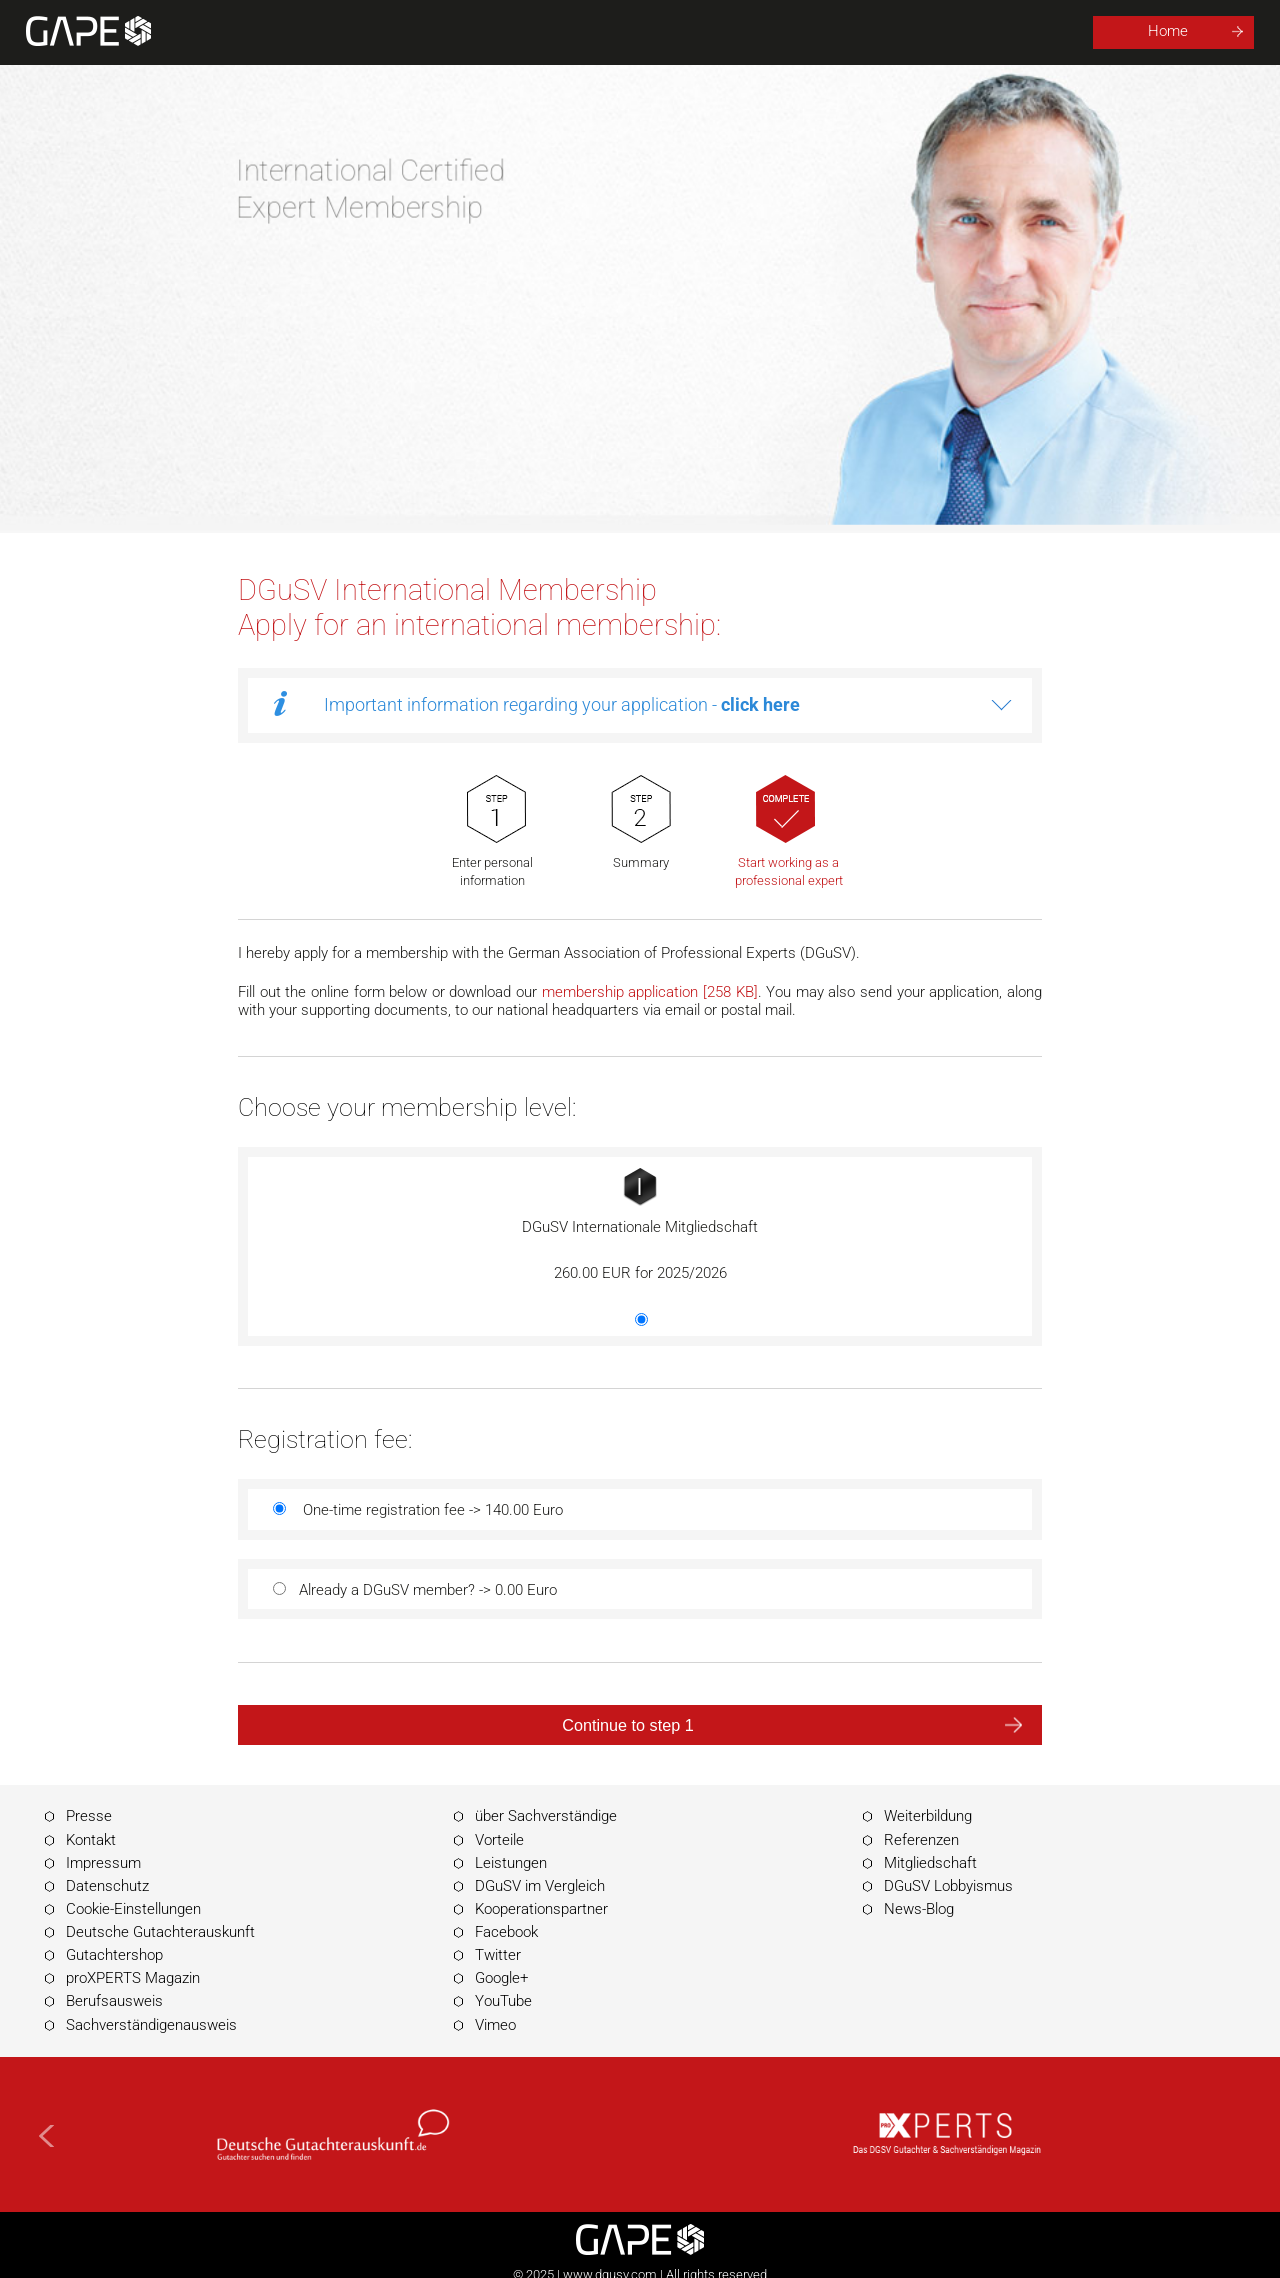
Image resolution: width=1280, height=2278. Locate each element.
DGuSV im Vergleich (540, 1886)
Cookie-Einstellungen (133, 1909)
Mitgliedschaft (930, 1863)
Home (1168, 31)
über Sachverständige (546, 1816)
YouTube (503, 2001)
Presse (89, 1816)
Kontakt (91, 1840)
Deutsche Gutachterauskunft (160, 1932)
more (1001, 705)
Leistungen (511, 1863)
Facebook (506, 1932)
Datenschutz (107, 1886)
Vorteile (499, 1840)
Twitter (498, 1955)
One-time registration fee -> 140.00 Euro (433, 1510)
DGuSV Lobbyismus (948, 1886)
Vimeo (495, 2025)
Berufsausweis (114, 2001)
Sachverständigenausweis (151, 2025)
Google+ (501, 1978)
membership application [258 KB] (650, 992)
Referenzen (921, 1840)
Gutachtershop (114, 1955)
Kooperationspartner (541, 1909)
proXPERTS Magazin (133, 1978)
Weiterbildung (928, 1816)
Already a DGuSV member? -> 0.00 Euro (428, 1590)
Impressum (103, 1863)
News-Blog (919, 1909)
